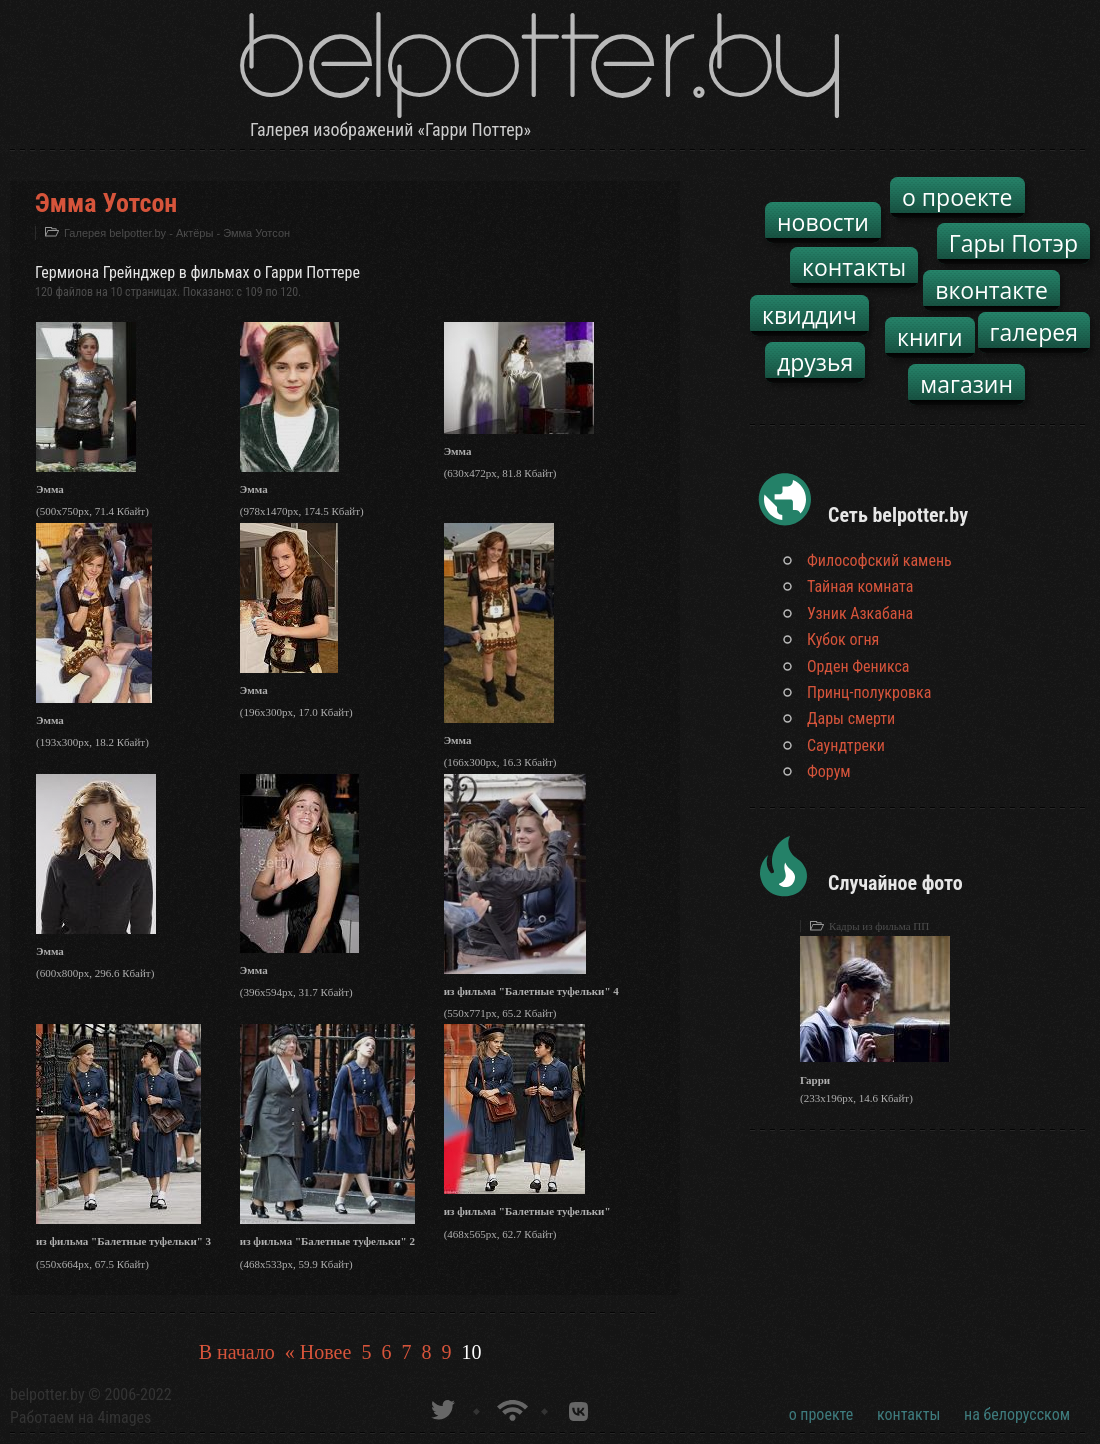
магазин (966, 384)
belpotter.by (47, 1394)
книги (930, 337)
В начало (237, 1352)
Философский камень (879, 560)
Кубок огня (843, 639)
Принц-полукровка (869, 692)
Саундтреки (846, 745)
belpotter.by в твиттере (441, 1407)
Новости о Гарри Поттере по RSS (510, 1407)
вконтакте (991, 290)
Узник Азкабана (860, 613)
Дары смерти (851, 718)
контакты (854, 267)
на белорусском (1017, 1414)
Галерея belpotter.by (115, 233)
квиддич (809, 315)
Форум (829, 771)
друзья (815, 362)
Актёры (194, 233)
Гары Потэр (1013, 243)
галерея (1034, 332)
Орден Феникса (858, 666)
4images (124, 1417)
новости (823, 222)
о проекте (957, 197)
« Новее (318, 1352)
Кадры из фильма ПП (879, 926)
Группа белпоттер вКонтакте (578, 1407)
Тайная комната (860, 586)
